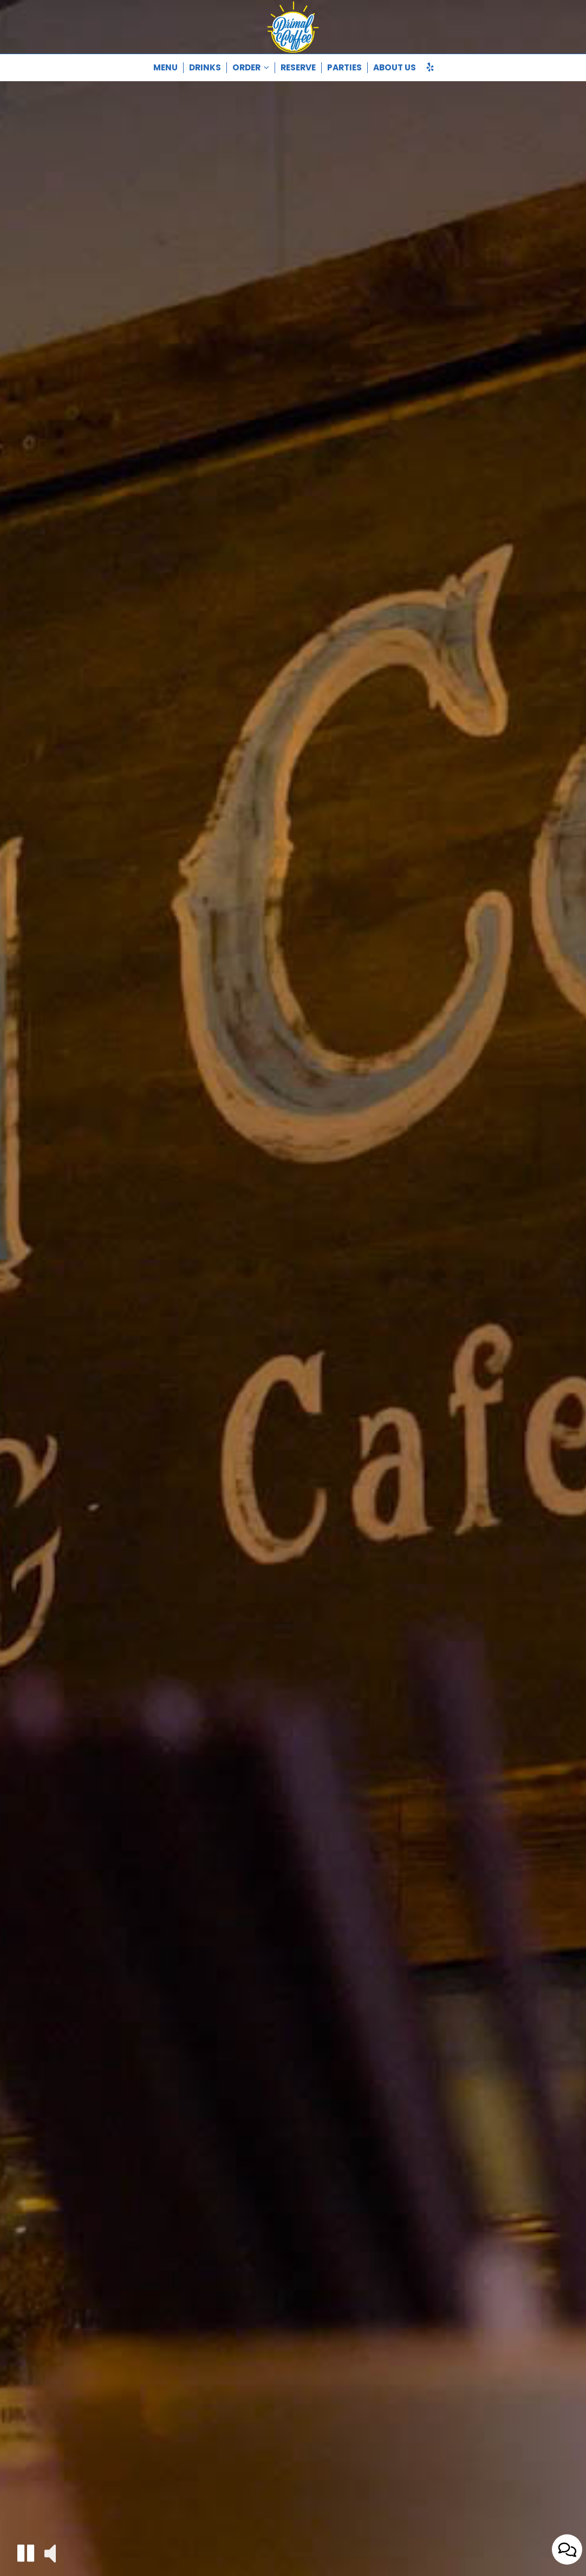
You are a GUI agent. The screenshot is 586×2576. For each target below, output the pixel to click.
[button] (26, 2553)
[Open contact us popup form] (567, 2549)
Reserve (298, 67)
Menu (165, 67)
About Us (394, 67)
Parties (344, 67)
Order (250, 67)
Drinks (205, 67)
